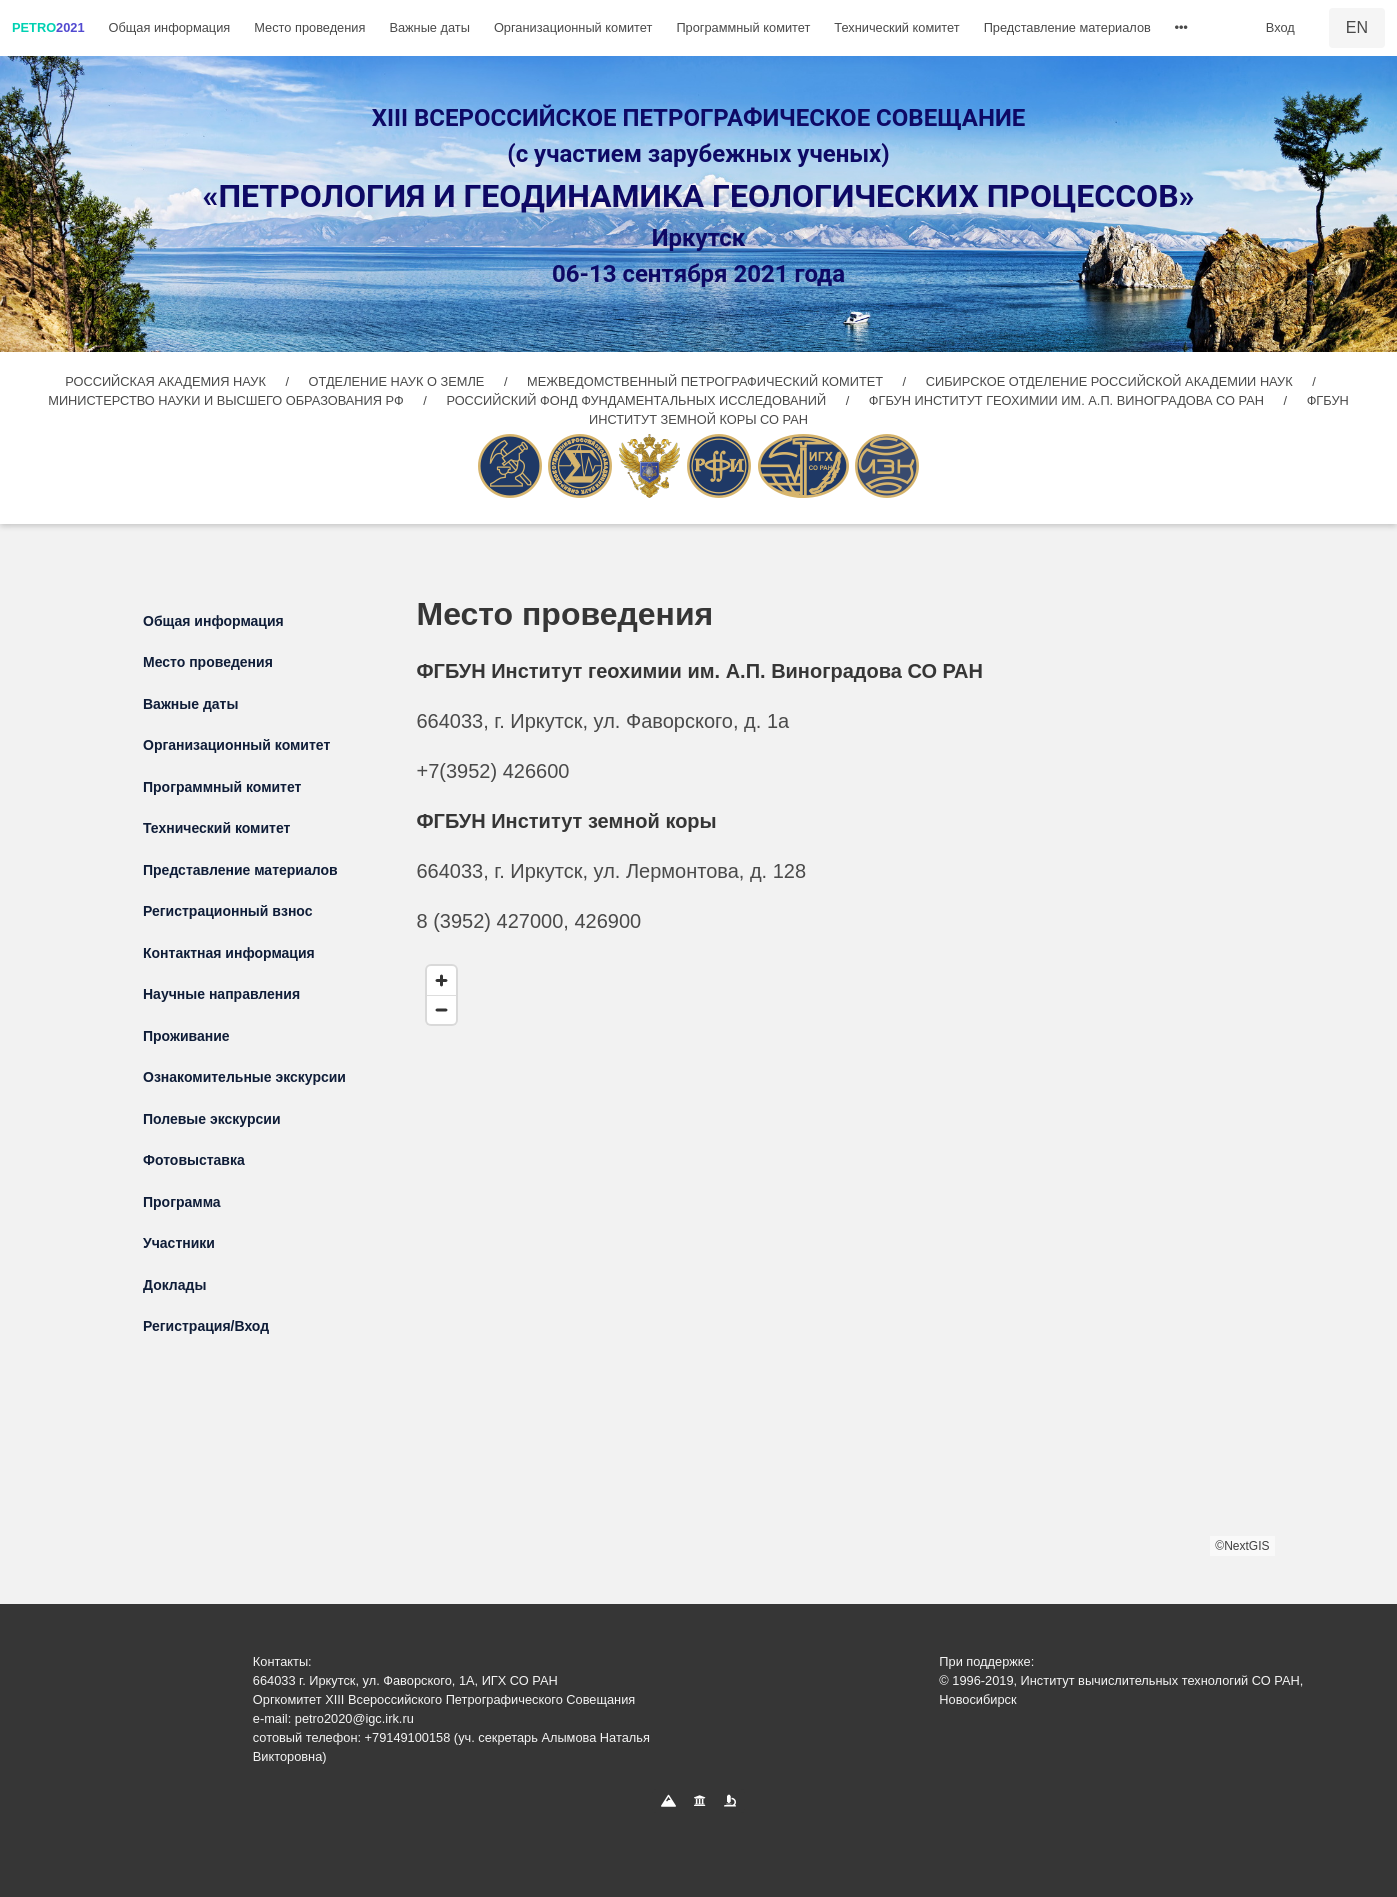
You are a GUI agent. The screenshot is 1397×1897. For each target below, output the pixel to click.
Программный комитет (743, 27)
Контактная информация (229, 953)
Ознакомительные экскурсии (244, 1077)
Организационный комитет (573, 27)
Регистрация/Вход (206, 1326)
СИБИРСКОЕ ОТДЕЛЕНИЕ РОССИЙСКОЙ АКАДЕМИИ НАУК (1109, 381)
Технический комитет (896, 27)
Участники (179, 1243)
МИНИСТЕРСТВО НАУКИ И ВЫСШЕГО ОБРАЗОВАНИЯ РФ (227, 400)
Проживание (186, 1036)
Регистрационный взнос (228, 911)
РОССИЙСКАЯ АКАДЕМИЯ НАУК (167, 381)
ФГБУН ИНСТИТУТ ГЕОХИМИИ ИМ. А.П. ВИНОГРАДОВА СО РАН (1068, 400)
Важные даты (429, 27)
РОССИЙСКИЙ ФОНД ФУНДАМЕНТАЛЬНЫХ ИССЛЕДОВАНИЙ (637, 400)
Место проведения (309, 27)
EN (1357, 27)
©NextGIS (1242, 1546)
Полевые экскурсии (212, 1119)
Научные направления (221, 994)
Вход (1280, 27)
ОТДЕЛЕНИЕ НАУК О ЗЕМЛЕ (398, 381)
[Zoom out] (441, 1009)
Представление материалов (1067, 27)
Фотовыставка (194, 1160)
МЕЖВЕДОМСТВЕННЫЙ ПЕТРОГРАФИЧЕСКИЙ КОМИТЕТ (707, 381)
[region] (846, 1256)
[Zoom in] (441, 980)
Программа (182, 1202)
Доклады (174, 1285)
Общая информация (170, 27)
